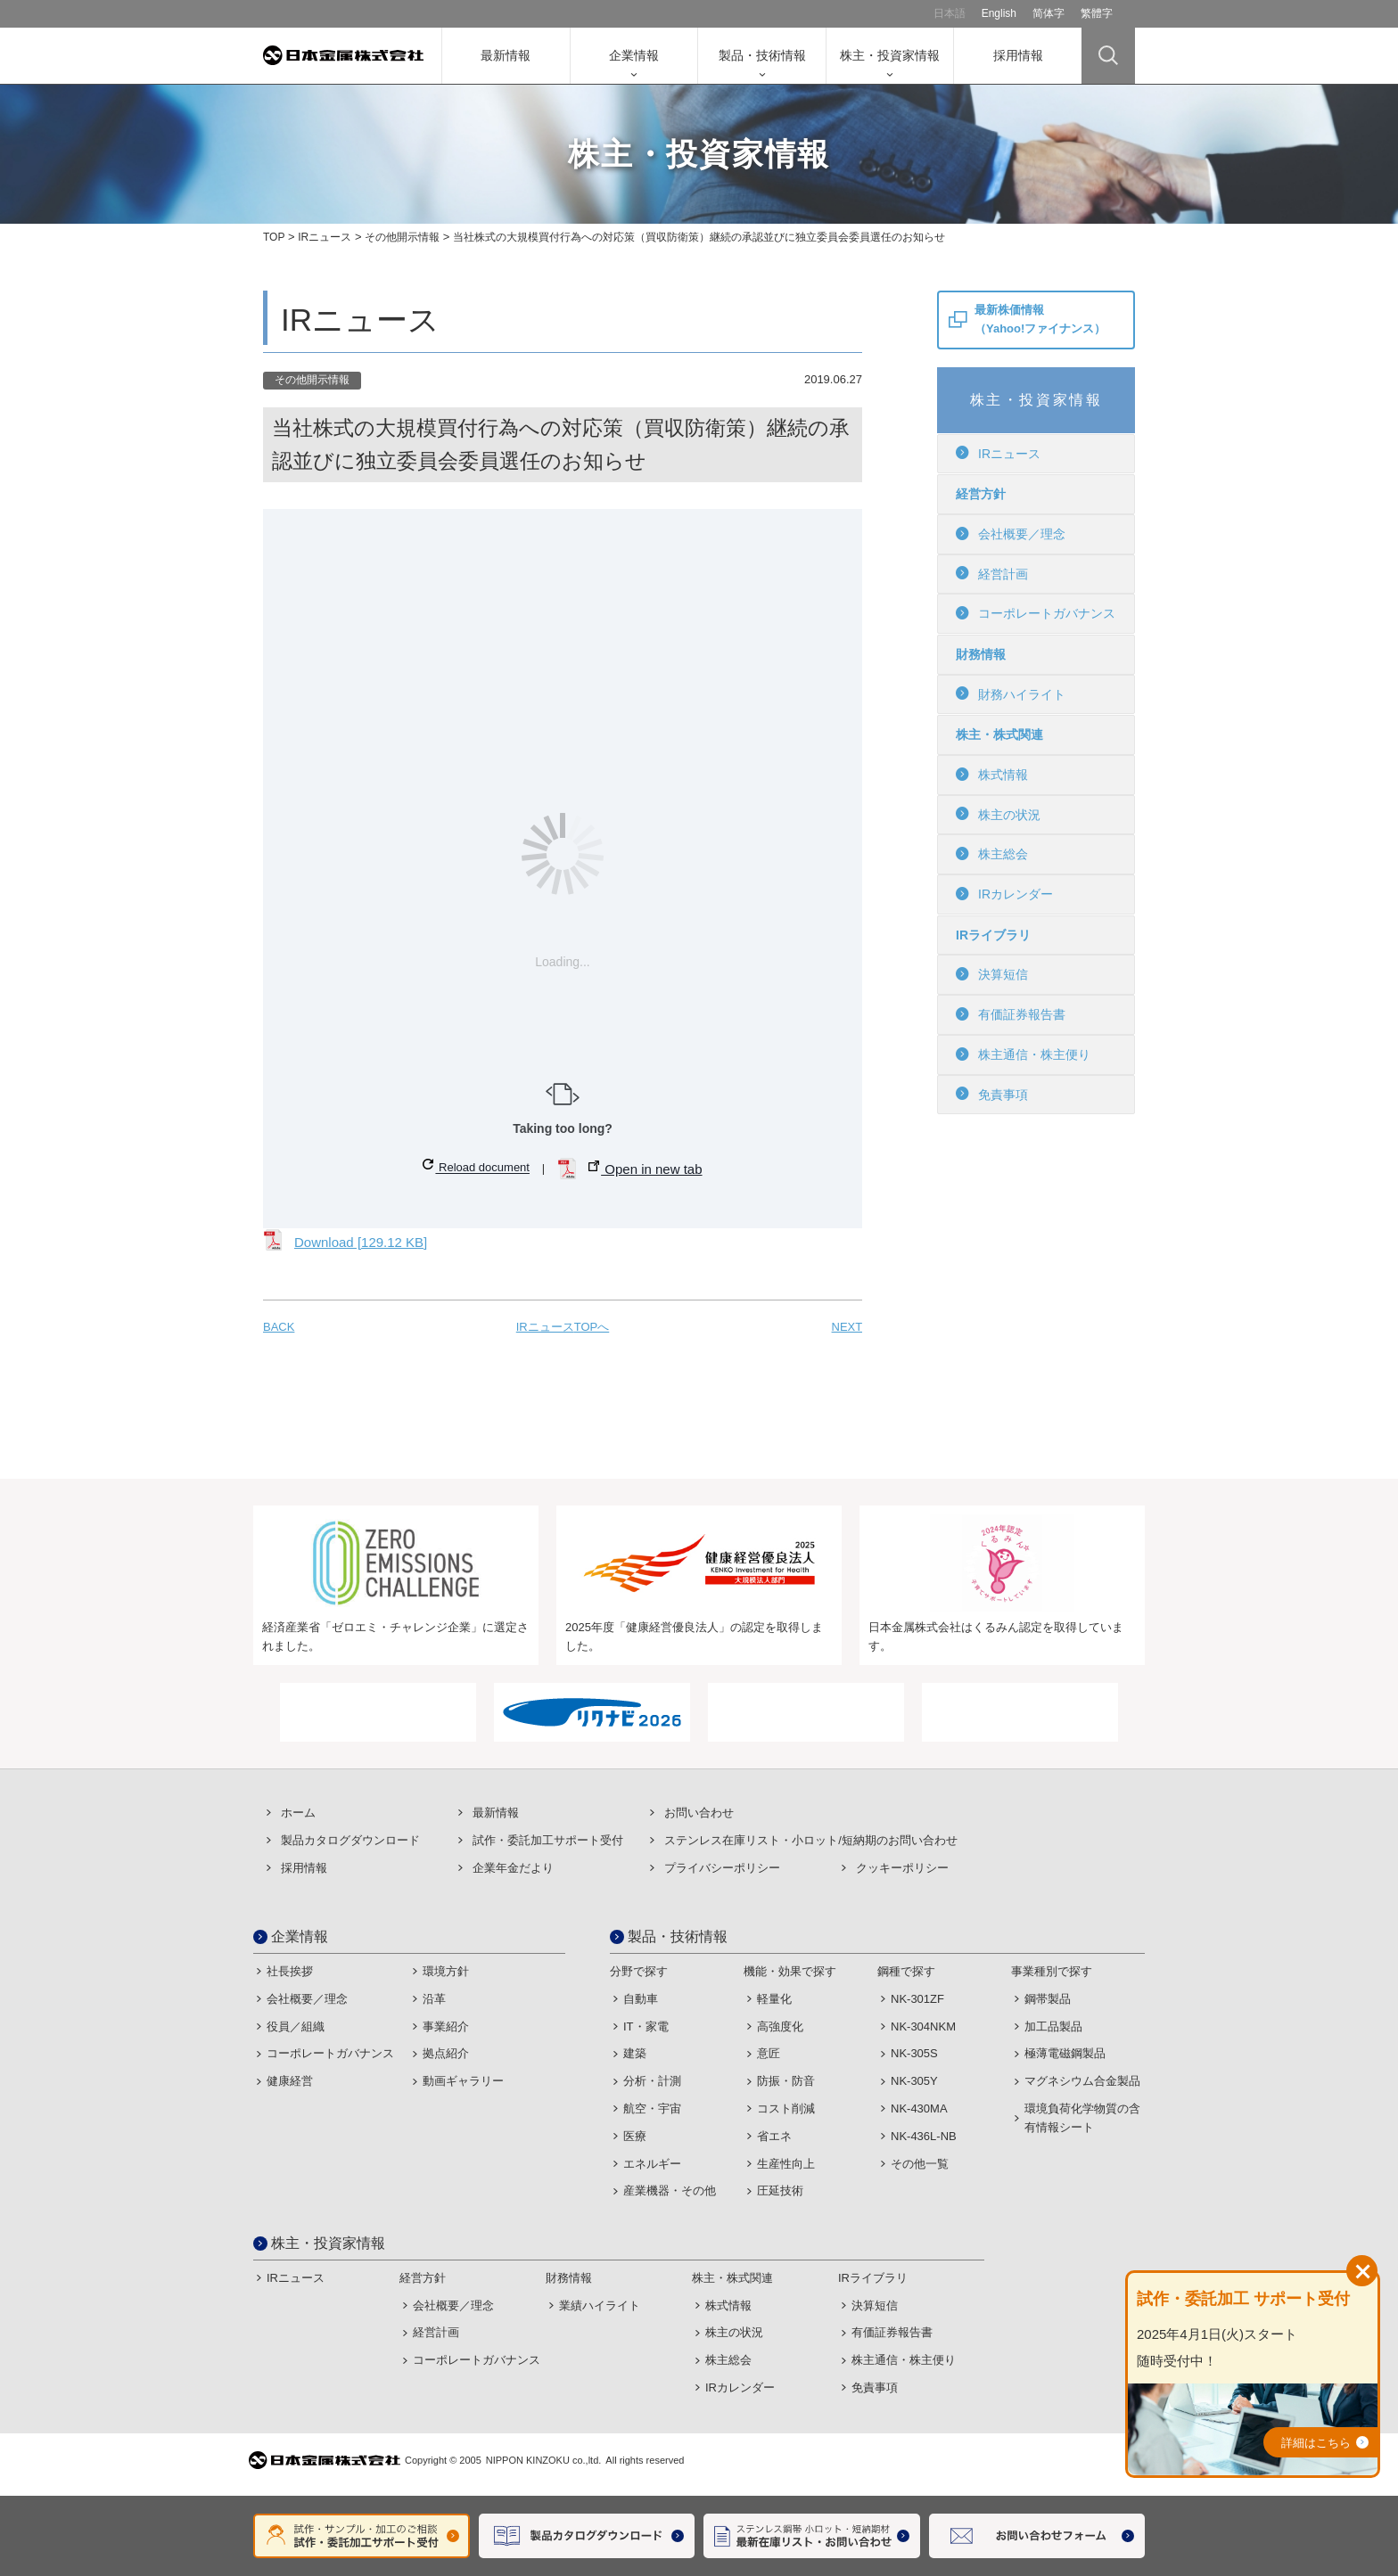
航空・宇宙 (652, 2108)
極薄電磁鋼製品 (1065, 2053)
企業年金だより (513, 1868)
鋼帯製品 (1047, 1999)
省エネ (774, 2136)
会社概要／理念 (1010, 534)
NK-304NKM (923, 2026)
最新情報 (505, 55)
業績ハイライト (599, 2305)
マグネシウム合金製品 (1082, 2081)
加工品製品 (1053, 2026)
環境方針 (446, 1971)
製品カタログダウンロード (350, 1840)
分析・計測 (652, 2081)
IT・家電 (646, 2026)
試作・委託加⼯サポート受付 (548, 1840)
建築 (634, 2053)
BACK (278, 1326)
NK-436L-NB (924, 2136)
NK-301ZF (917, 1999)
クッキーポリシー (902, 1868)
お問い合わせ (699, 1812)
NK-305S (914, 2053)
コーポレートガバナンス (1035, 613)
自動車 (640, 1999)
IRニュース (324, 237)
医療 (634, 2136)
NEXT (847, 1326)
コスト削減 (786, 2108)
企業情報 (634, 55)
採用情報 (1018, 55)
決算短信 (992, 974)
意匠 (768, 2053)
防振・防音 (786, 2081)
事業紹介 (446, 2026)
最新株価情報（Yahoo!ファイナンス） (1040, 319)
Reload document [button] (476, 1166)
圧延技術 (780, 2190)
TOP (273, 237)
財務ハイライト (1010, 693)
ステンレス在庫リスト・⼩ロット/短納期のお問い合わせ (811, 1840)
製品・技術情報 (762, 55)
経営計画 (992, 573)
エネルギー (652, 2163)
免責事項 (992, 1094)
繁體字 (1097, 13)
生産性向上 (786, 2163)
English (999, 13)
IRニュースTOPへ (563, 1326)
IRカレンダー (1004, 894)
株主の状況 (998, 814)
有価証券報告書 (1010, 1014)
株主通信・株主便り (1023, 1054)
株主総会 (992, 854)
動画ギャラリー (463, 2081)
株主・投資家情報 (890, 55)
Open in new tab (645, 1169)
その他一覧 (920, 2163)
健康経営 (290, 2081)
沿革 (434, 1999)
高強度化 (780, 2026)
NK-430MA (919, 2108)
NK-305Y (914, 2081)
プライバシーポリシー (722, 1868)
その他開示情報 (402, 237)
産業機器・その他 (669, 2190)
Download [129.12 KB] (360, 1242)
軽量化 (774, 1999)
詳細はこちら (1316, 2442)
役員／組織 (296, 2026)
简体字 (1048, 13)
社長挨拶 (290, 1971)
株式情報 (992, 774)
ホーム (298, 1812)
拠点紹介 (446, 2053)
